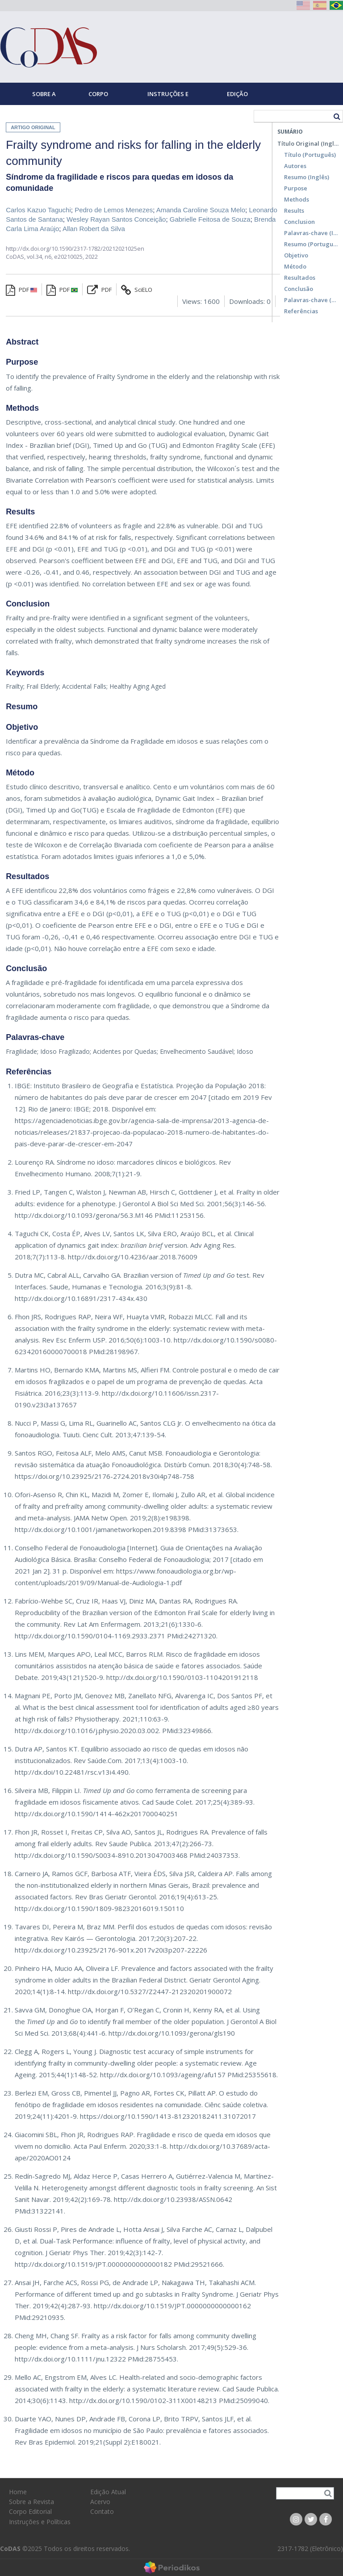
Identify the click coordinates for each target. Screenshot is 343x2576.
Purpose (295, 188)
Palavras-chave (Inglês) (311, 233)
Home (13, 116)
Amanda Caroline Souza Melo (200, 210)
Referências (301, 311)
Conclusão (298, 289)
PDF (21, 290)
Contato (102, 2511)
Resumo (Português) (311, 244)
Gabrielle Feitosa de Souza (210, 219)
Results (294, 210)
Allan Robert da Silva (94, 228)
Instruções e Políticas (167, 97)
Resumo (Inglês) (306, 177)
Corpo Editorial (103, 97)
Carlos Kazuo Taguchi (38, 210)
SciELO (136, 290)
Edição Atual (237, 97)
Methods (296, 199)
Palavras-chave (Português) (311, 300)
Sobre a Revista (44, 97)
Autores (295, 166)
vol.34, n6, (40, 257)
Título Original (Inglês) (308, 143)
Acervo (100, 2501)
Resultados (299, 278)
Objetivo (296, 255)
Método (295, 266)
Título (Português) (310, 155)
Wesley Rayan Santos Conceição (116, 219)
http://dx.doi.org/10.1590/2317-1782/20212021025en (75, 248)
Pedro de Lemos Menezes (114, 210)
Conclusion (299, 222)
